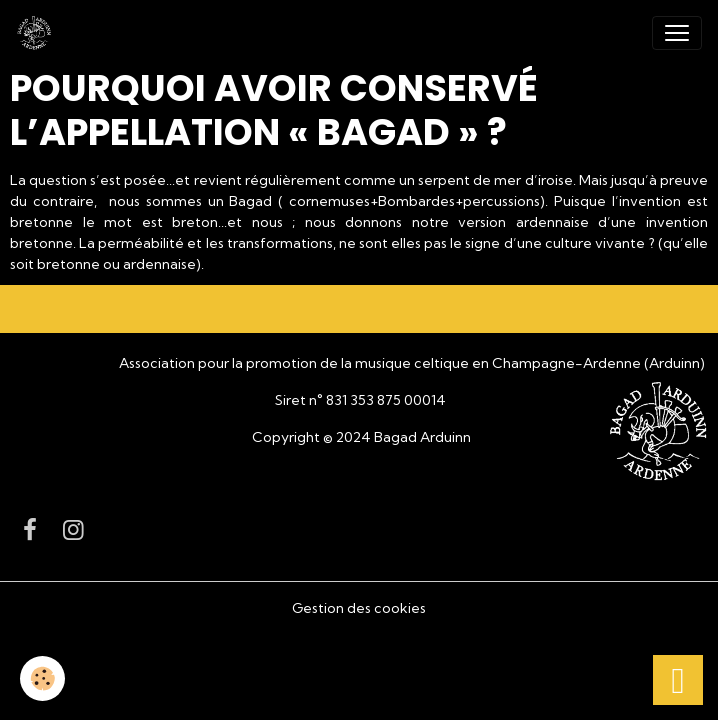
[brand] (38, 33)
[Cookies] (42, 678)
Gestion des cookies (359, 608)
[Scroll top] (678, 680)
